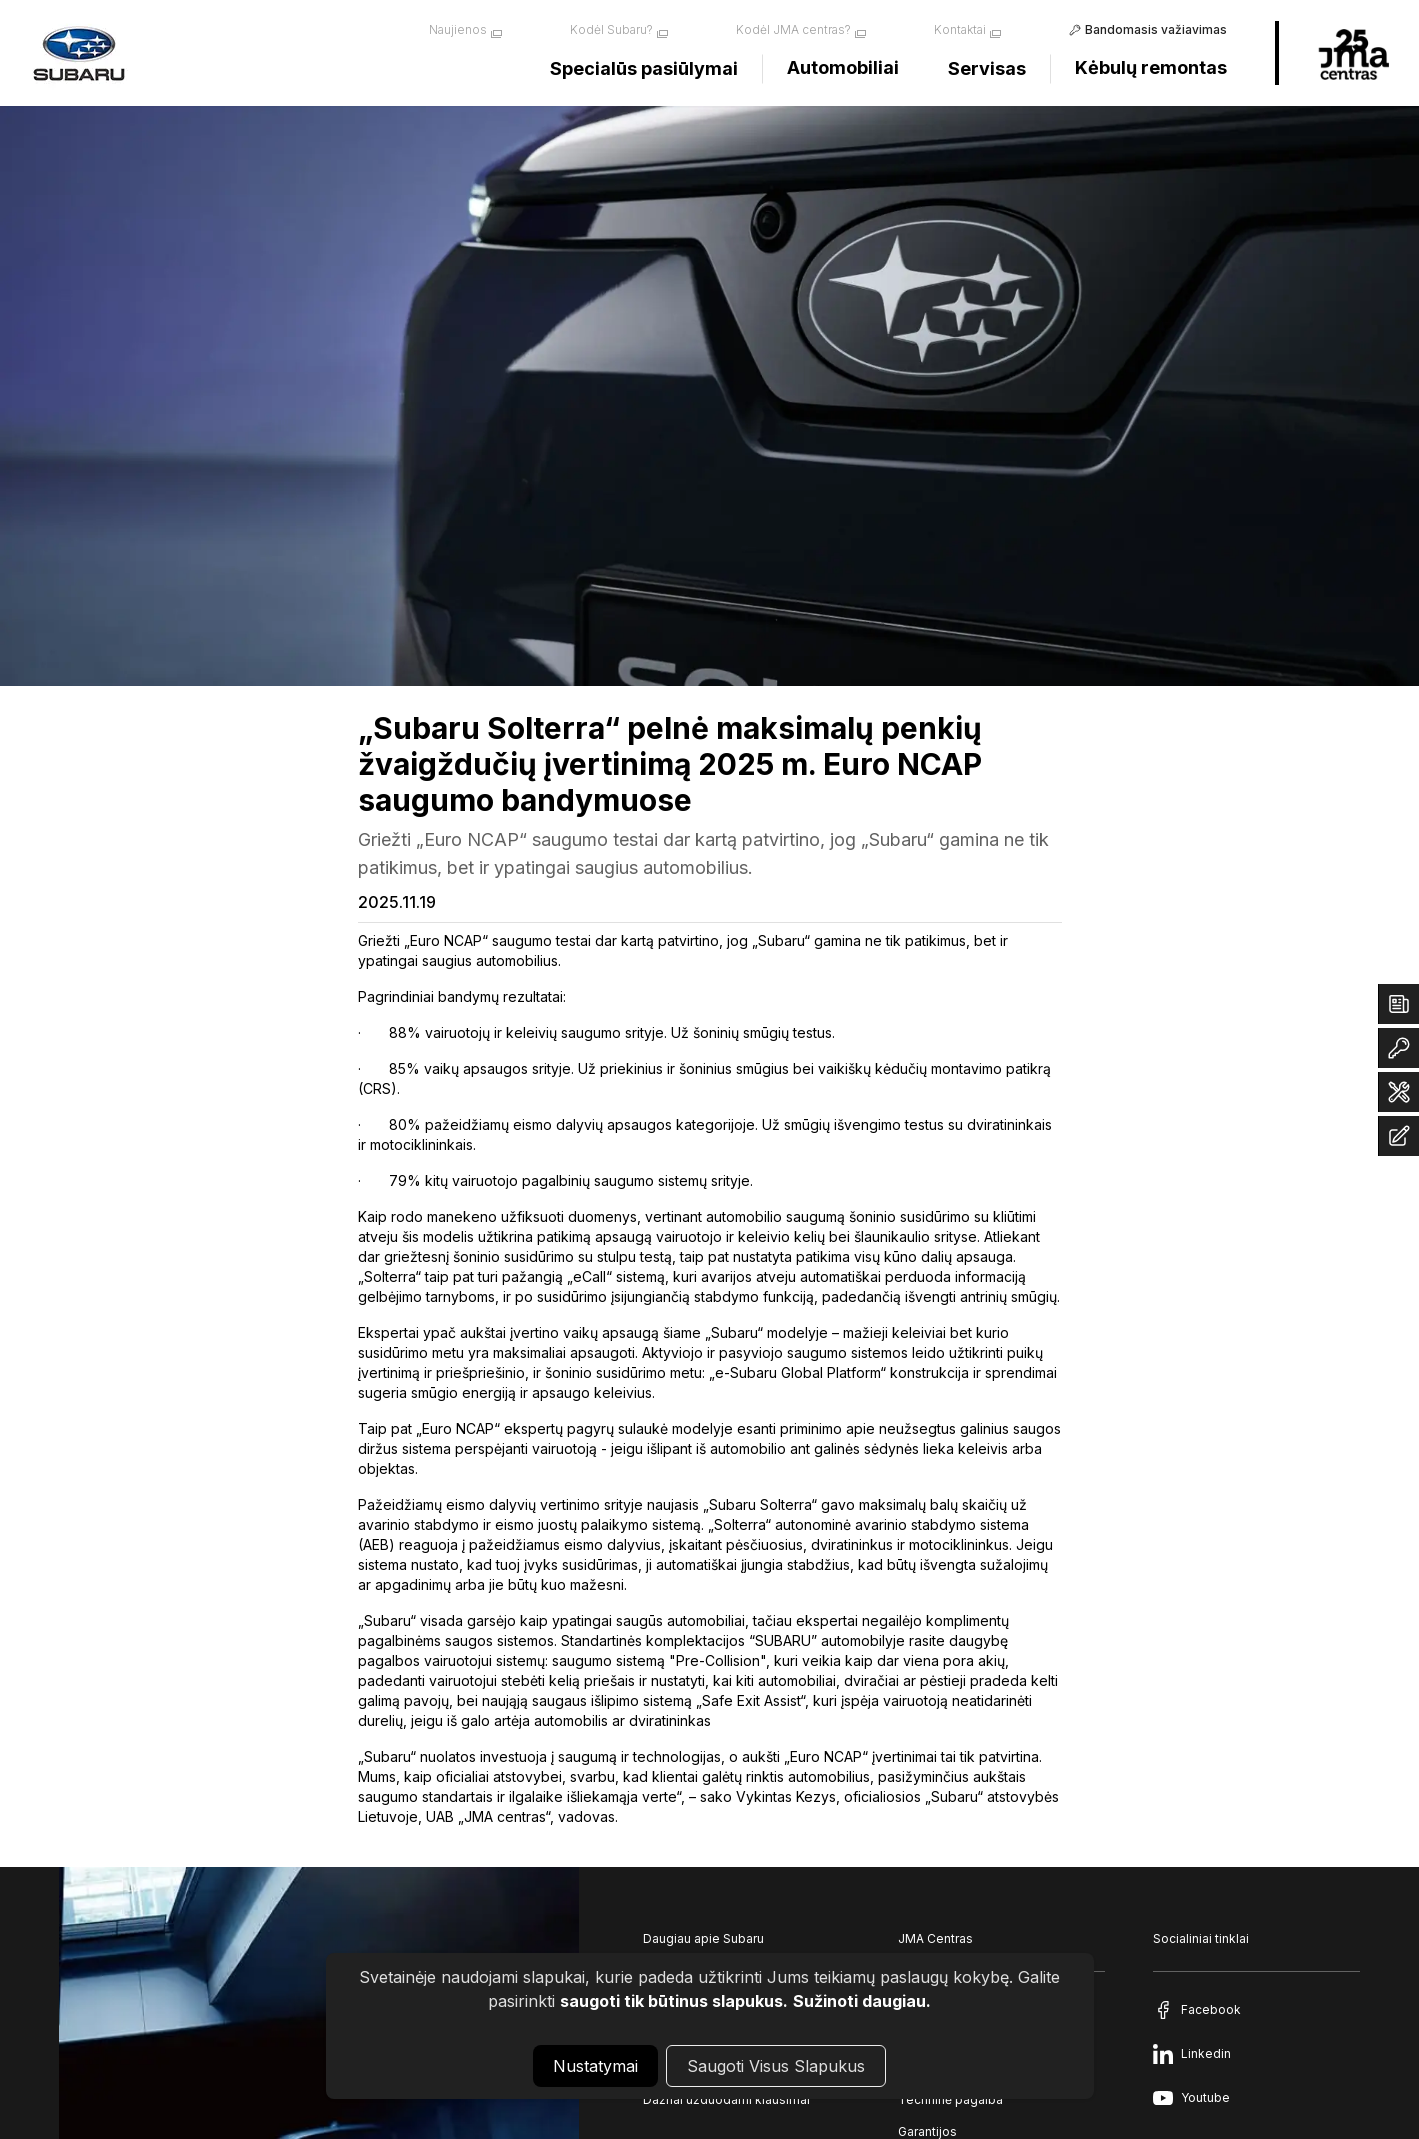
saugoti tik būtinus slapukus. (674, 2001)
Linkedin (1206, 2053)
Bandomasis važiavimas (1156, 29)
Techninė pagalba (950, 2099)
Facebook (1211, 2009)
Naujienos (458, 29)
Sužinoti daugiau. (862, 2001)
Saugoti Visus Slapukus (776, 2066)
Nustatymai (595, 2066)
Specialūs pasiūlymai (644, 68)
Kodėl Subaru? (611, 29)
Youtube (1205, 2097)
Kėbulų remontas (1151, 67)
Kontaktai (960, 29)
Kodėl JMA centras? (793, 29)
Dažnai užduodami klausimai (726, 2099)
